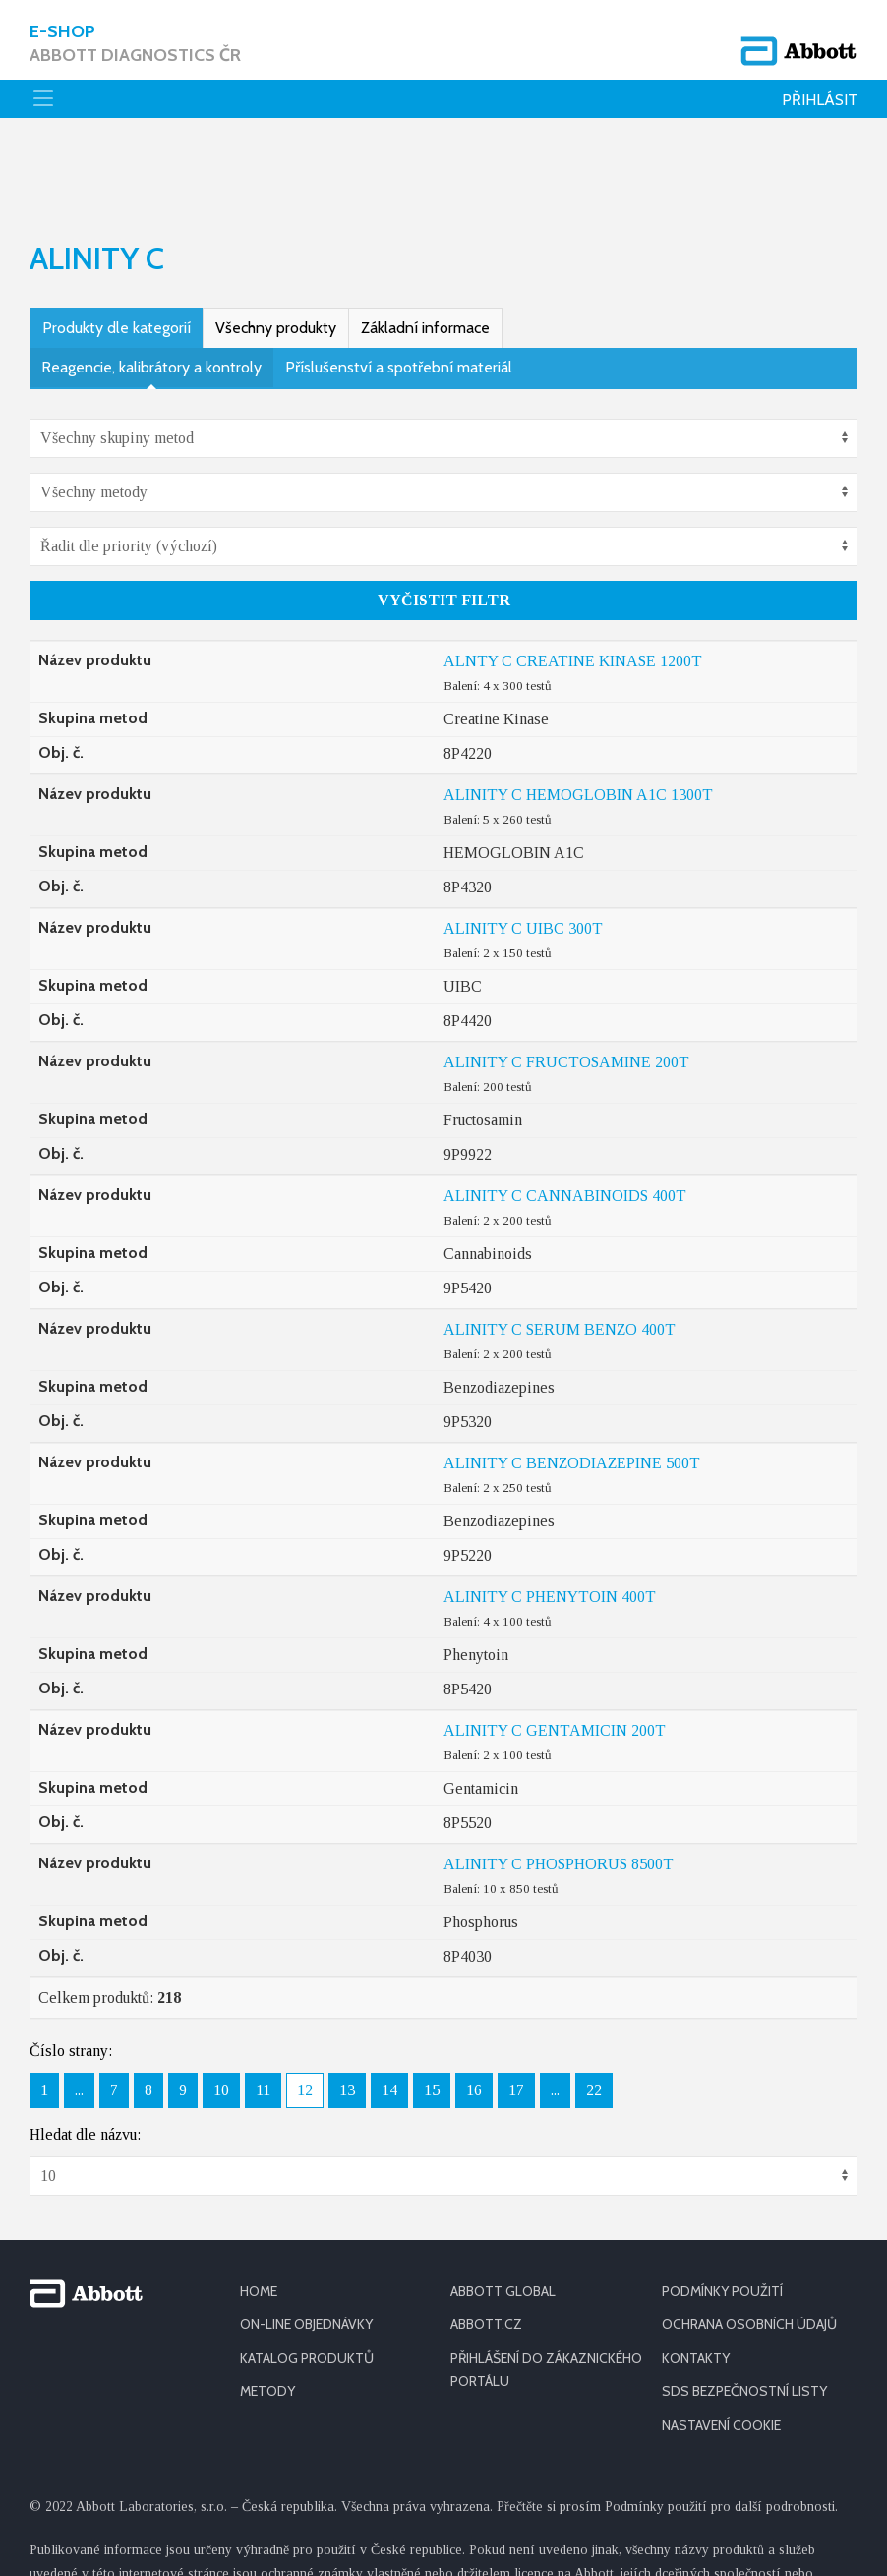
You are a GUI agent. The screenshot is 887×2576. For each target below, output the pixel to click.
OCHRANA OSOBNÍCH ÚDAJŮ (749, 2248)
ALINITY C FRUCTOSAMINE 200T (566, 985)
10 (221, 2013)
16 (474, 2013)
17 (516, 2013)
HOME (258, 2214)
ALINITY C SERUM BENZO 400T (560, 1252)
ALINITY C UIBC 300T (523, 851)
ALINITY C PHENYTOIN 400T (550, 1520)
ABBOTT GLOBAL (503, 2214)
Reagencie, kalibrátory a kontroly (151, 290)
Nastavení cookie (721, 2348)
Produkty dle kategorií (116, 251)
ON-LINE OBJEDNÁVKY (306, 2248)
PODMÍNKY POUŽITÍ (722, 2214)
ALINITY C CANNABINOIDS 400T (565, 1119)
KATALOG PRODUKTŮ (307, 2281)
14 (389, 2013)
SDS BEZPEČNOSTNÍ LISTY (744, 2314)
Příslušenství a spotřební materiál (398, 290)
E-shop (135, 44)
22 (594, 2013)
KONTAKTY (696, 2281)
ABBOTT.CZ (486, 2248)
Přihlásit (819, 99)
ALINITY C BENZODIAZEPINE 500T (572, 1386)
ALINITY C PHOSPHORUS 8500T (559, 1787)
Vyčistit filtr (444, 523)
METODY (267, 2314)
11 (263, 2013)
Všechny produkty (275, 251)
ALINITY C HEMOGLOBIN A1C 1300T (578, 718)
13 (347, 2013)
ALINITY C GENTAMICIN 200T (555, 1653)
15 (432, 2013)
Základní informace (425, 251)
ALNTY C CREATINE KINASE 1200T (573, 584)
